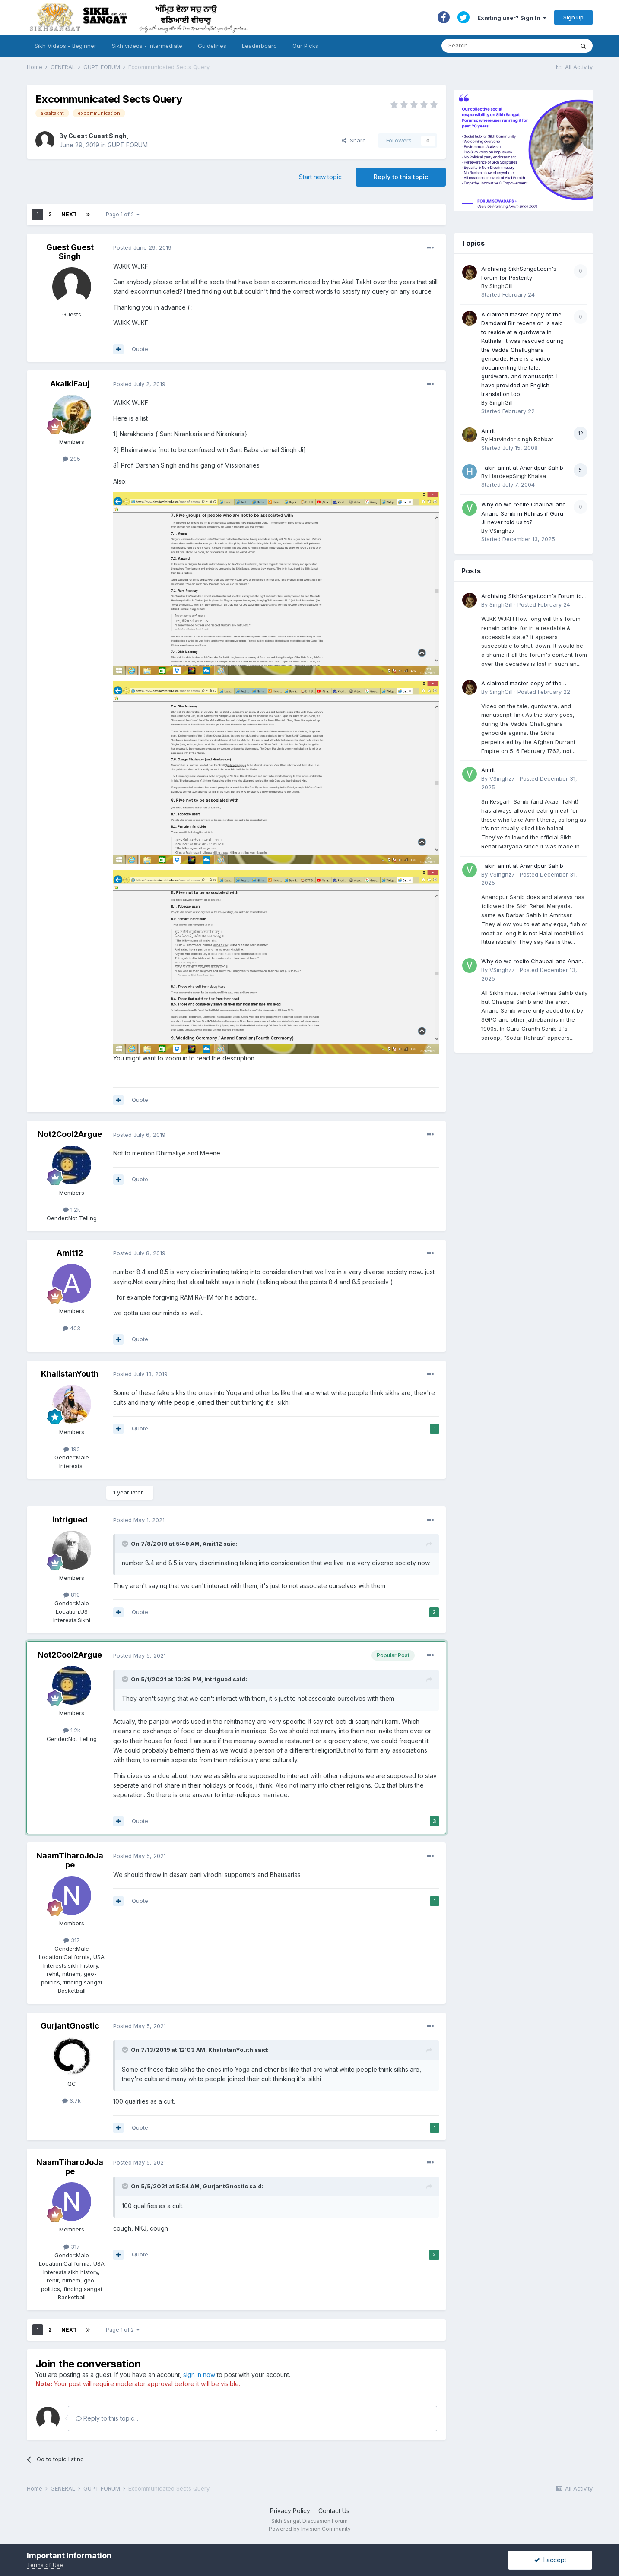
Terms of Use (45, 2564)
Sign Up (573, 17)
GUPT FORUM (128, 145)
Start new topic (320, 176)
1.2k (71, 1209)
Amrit (488, 430)
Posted (142, 247)
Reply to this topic (401, 176)
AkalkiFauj (69, 383)
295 (71, 458)
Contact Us (333, 2510)
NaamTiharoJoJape (69, 1860)
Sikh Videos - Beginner (65, 45)
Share (354, 140)
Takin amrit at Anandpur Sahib (522, 467)
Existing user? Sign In (511, 17)
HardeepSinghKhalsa (517, 475)
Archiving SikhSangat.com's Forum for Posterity (532, 596)
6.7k (71, 2100)
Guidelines (212, 45)
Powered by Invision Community (310, 2528)
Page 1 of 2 (123, 214)
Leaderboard (259, 45)
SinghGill (501, 285)
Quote (140, 348)
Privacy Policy (290, 2510)
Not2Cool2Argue (70, 1134)
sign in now (199, 2374)
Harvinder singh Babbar (521, 439)
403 (71, 1328)
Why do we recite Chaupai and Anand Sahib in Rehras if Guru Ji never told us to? (523, 513)
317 (71, 1940)
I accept (550, 2559)
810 (71, 1594)
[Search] (499, 46)
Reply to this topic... (107, 2418)
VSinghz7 (502, 530)
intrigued (70, 1519)
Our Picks (305, 45)
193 (71, 1449)
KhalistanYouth (69, 1373)
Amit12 (70, 1252)
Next (69, 214)
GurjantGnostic (70, 2025)
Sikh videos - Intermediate (147, 45)
